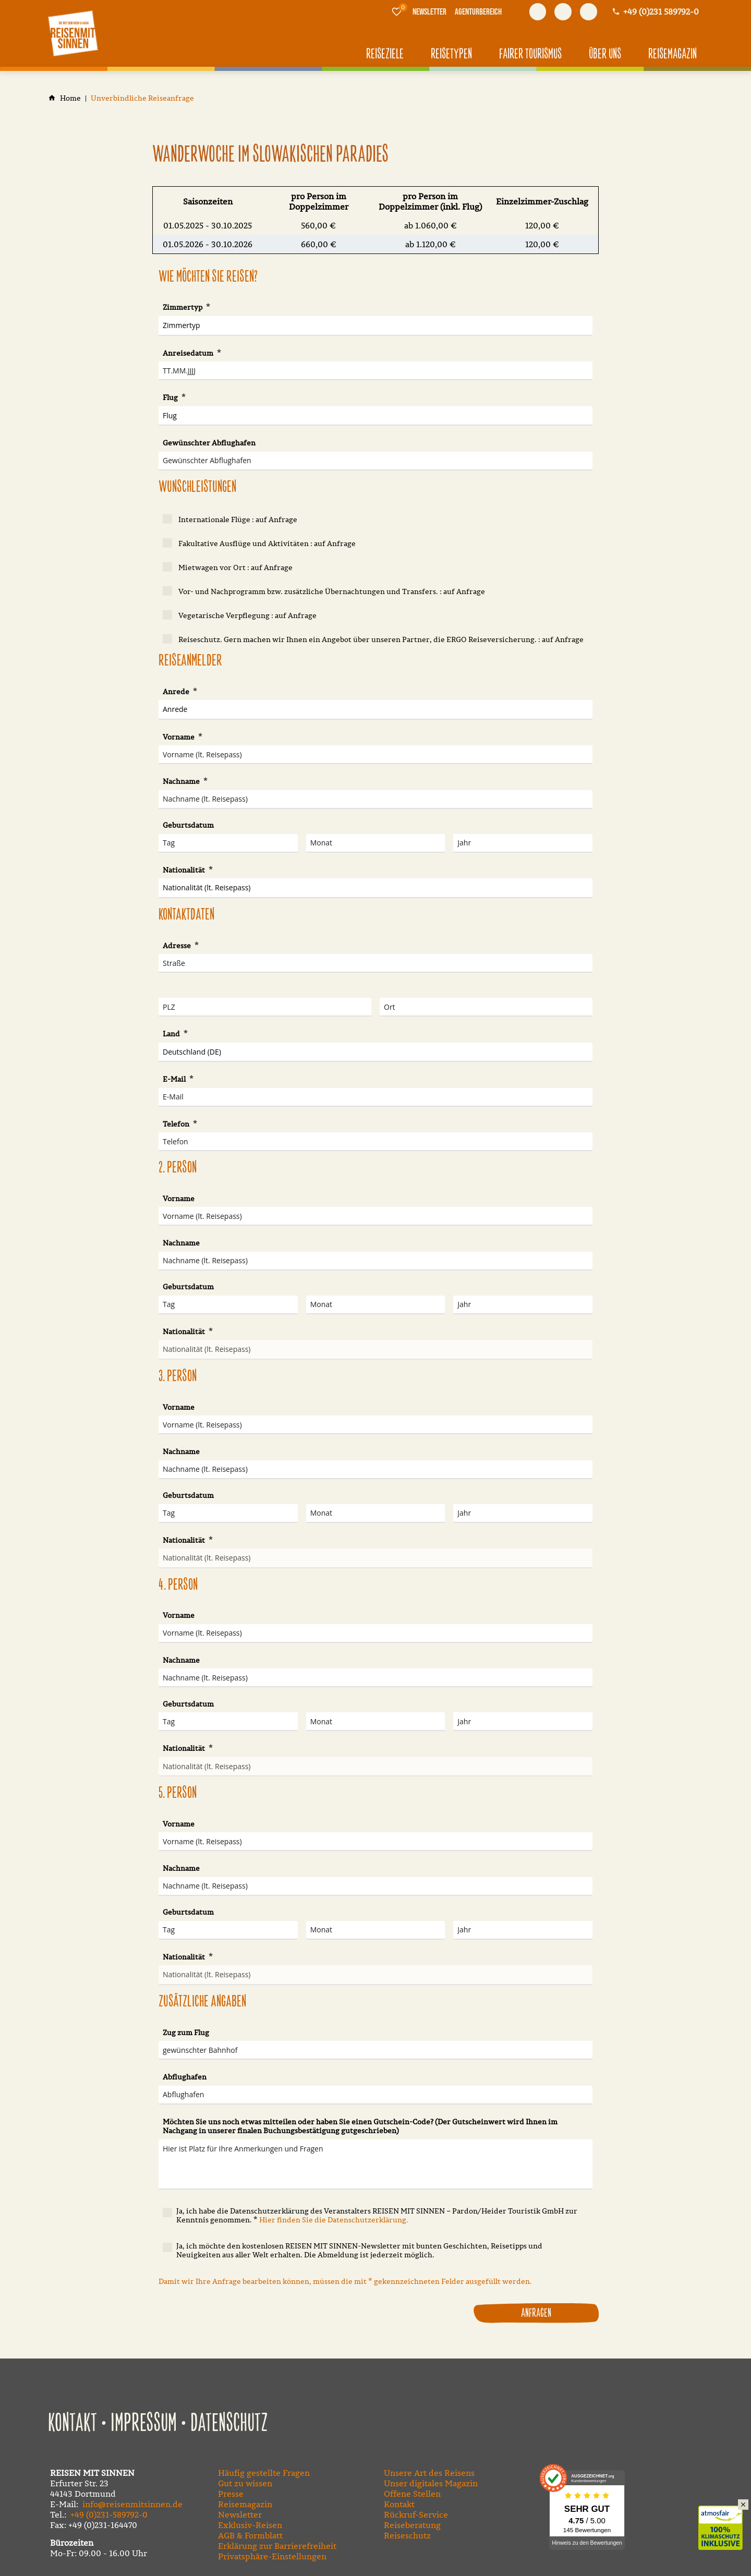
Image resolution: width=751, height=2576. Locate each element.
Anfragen (536, 2313)
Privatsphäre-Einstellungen (272, 2556)
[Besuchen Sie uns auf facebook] (538, 11)
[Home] (70, 98)
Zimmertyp (183, 307)
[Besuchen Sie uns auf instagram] (588, 11)
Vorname (179, 737)
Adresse (177, 945)
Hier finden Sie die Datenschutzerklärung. (333, 2219)
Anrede (177, 691)
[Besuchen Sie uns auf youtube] (563, 11)
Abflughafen (185, 2077)
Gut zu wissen (245, 2483)
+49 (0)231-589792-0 (109, 2514)
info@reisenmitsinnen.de (132, 2504)
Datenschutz (229, 2423)
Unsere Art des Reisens (429, 2473)
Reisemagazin (245, 2504)
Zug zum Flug (186, 2032)
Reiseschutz (407, 2535)
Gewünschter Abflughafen (209, 443)
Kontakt (72, 2423)
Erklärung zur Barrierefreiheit (277, 2546)
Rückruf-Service (416, 2514)
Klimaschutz (724, 2516)
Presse (231, 2493)
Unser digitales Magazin (431, 2483)
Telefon (177, 1124)
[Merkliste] (397, 11)
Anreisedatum (189, 353)
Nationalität (185, 870)
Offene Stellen (412, 2493)
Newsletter (240, 2514)
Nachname (182, 781)
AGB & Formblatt (250, 2535)
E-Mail (175, 1079)
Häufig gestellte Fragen (264, 2473)
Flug (171, 397)
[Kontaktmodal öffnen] (655, 12)
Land (172, 1033)
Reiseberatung (412, 2525)
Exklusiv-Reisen (250, 2525)
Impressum (144, 2423)
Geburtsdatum (188, 825)
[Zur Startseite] (73, 33)
